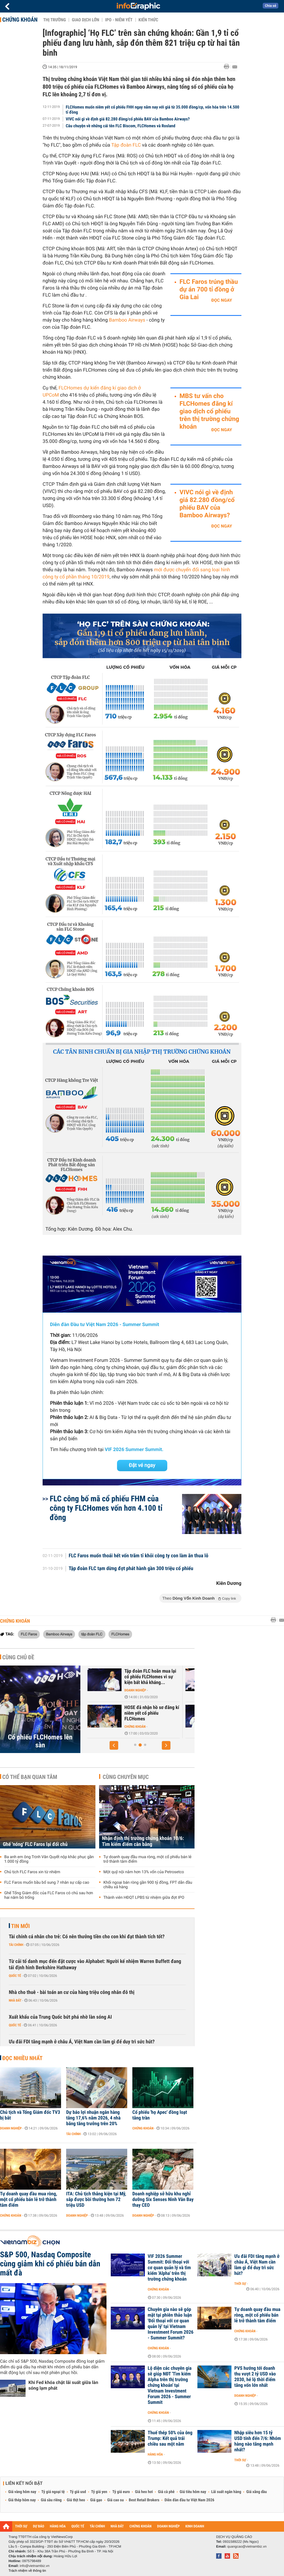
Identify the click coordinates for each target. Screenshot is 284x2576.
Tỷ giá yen (99, 2492)
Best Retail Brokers (144, 2500)
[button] (113, 1745)
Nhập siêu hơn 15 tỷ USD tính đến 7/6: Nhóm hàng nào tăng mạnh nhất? (257, 2441)
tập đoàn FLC (92, 1634)
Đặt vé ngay (142, 1465)
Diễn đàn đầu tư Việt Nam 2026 (189, 2500)
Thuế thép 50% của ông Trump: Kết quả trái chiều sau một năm (170, 2438)
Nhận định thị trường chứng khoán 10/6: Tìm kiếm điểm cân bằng (143, 1841)
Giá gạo (96, 2500)
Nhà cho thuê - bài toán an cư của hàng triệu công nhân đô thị (71, 1992)
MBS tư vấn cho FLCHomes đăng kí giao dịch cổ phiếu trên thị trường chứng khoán (209, 411)
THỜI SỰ (21, 2526)
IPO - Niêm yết (118, 19)
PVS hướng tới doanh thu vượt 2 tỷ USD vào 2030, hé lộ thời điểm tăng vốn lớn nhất (255, 2376)
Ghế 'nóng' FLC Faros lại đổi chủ (35, 1844)
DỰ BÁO (38, 2526)
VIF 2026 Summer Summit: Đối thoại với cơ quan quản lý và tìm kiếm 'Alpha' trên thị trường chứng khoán (169, 2268)
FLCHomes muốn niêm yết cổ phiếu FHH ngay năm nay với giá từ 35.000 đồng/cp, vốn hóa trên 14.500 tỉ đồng (152, 110)
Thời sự (240, 2284)
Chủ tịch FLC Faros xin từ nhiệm (32, 1872)
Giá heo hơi (144, 2492)
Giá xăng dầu (256, 2492)
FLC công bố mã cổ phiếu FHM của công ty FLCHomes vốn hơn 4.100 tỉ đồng (106, 1508)
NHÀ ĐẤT (117, 2526)
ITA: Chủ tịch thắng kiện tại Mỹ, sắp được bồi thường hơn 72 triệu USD (96, 2199)
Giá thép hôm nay (22, 2500)
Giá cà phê (166, 2492)
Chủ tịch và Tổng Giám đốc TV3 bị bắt (30, 2115)
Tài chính (16, 1945)
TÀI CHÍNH (97, 2526)
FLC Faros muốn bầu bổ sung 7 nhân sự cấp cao (46, 1882)
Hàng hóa (155, 2454)
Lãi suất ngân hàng (226, 2492)
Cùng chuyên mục (126, 1776)
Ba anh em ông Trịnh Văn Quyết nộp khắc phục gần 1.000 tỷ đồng (49, 1859)
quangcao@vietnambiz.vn (246, 2546)
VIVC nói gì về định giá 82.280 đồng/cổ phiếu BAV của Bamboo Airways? (128, 119)
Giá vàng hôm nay (22, 2492)
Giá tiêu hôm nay (193, 2492)
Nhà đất (15, 2000)
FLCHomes (120, 1634)
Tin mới (20, 1926)
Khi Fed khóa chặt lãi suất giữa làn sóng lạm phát (63, 2385)
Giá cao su (115, 2500)
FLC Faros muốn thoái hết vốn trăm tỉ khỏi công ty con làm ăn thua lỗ (138, 1556)
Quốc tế (15, 1976)
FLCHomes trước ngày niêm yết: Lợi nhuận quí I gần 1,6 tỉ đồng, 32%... (149, 1676)
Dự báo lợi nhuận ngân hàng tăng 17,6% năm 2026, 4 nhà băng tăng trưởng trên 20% (93, 2118)
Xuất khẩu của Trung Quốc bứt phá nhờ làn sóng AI (60, 2017)
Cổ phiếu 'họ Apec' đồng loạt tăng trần (159, 2115)
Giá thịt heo (76, 2500)
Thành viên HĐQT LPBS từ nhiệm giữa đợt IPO (143, 1897)
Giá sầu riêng (51, 2500)
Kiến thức (148, 19)
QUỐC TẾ (77, 2526)
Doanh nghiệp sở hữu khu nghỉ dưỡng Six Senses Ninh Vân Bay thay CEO (163, 2199)
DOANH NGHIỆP (168, 2526)
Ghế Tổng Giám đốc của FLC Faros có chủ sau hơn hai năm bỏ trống (48, 1895)
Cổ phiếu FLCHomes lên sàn (40, 1741)
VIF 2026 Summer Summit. (134, 1449)
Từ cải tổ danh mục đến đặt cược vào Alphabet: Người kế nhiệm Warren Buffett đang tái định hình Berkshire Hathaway (95, 1964)
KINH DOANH (194, 2526)
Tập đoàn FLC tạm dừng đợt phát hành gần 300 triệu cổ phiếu (131, 1569)
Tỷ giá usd (78, 2492)
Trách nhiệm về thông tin (27, 2571)
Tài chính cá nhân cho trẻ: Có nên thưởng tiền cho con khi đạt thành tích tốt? (87, 1937)
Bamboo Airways (127, 320)
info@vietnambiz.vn (34, 2566)
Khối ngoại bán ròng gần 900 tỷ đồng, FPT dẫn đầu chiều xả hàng (147, 1884)
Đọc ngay (221, 300)
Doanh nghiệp (133, 1690)
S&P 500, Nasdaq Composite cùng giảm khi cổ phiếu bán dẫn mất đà (50, 2263)
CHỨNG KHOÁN (141, 2526)
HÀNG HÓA (58, 2526)
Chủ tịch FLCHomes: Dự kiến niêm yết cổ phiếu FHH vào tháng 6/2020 (149, 1713)
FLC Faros (29, 1634)
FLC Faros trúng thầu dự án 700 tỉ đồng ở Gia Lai (208, 289)
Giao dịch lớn (85, 19)
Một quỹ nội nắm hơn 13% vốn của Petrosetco (143, 1872)
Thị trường (54, 19)
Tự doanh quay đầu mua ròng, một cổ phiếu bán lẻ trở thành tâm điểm (147, 1859)
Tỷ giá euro (121, 2492)
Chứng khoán (19, 19)
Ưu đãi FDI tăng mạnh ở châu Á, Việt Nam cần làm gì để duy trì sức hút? (82, 2042)
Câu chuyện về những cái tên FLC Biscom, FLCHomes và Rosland (121, 125)
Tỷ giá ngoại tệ (53, 2492)
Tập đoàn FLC (126, 145)
